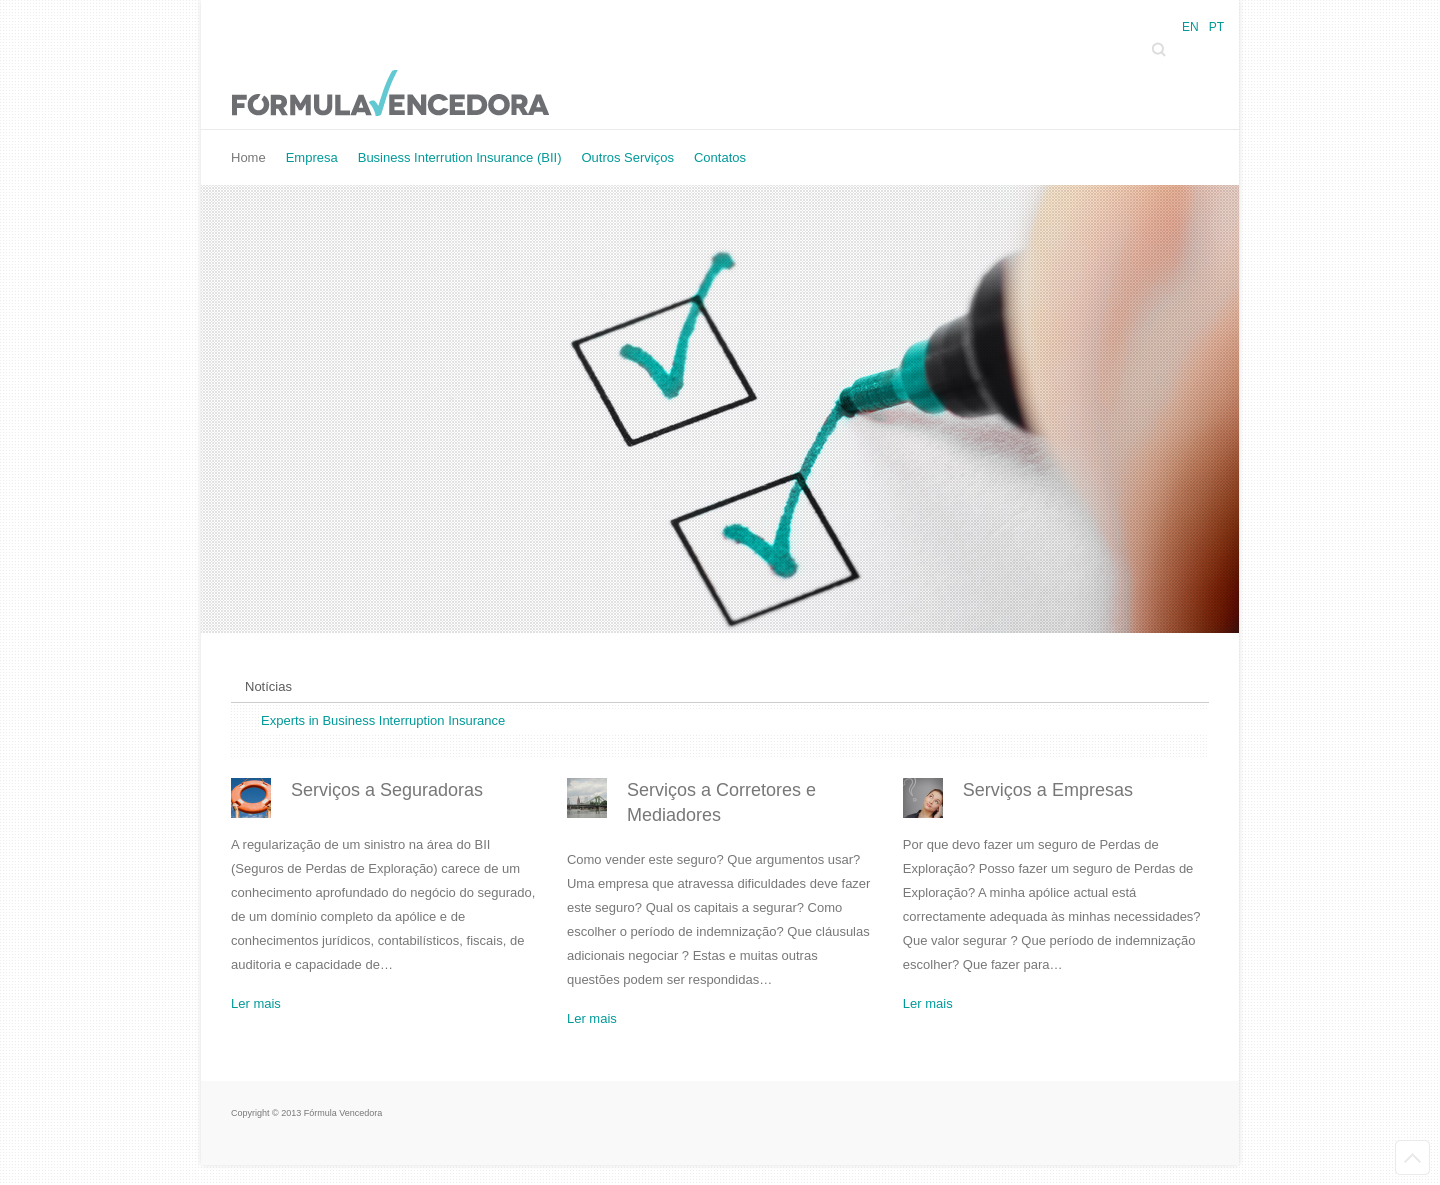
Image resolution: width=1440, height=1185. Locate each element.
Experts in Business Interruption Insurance (383, 720)
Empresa (312, 157)
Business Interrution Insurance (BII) (460, 157)
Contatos (720, 157)
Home (248, 157)
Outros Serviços (627, 157)
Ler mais (256, 1003)
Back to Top (1412, 1157)
